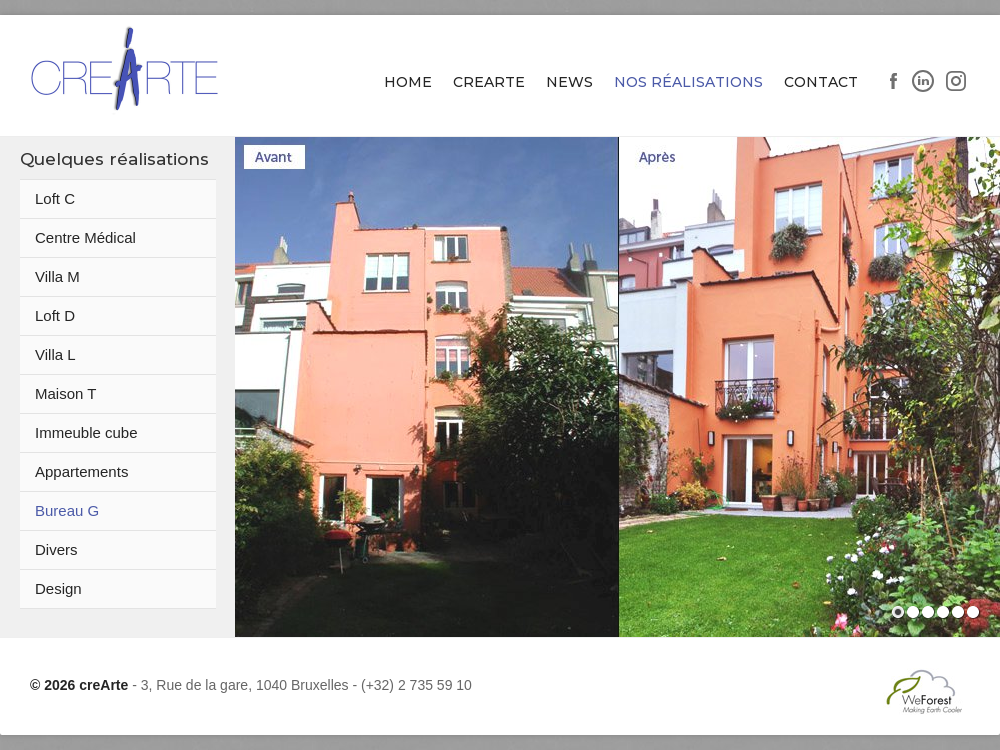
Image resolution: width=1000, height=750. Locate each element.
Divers (56, 549)
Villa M (57, 276)
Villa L (55, 354)
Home (408, 82)
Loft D (55, 315)
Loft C (55, 198)
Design (58, 588)
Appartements (81, 471)
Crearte (489, 82)
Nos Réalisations (688, 82)
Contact (821, 82)
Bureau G (67, 510)
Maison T (65, 393)
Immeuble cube (86, 432)
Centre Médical (85, 237)
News (569, 82)
